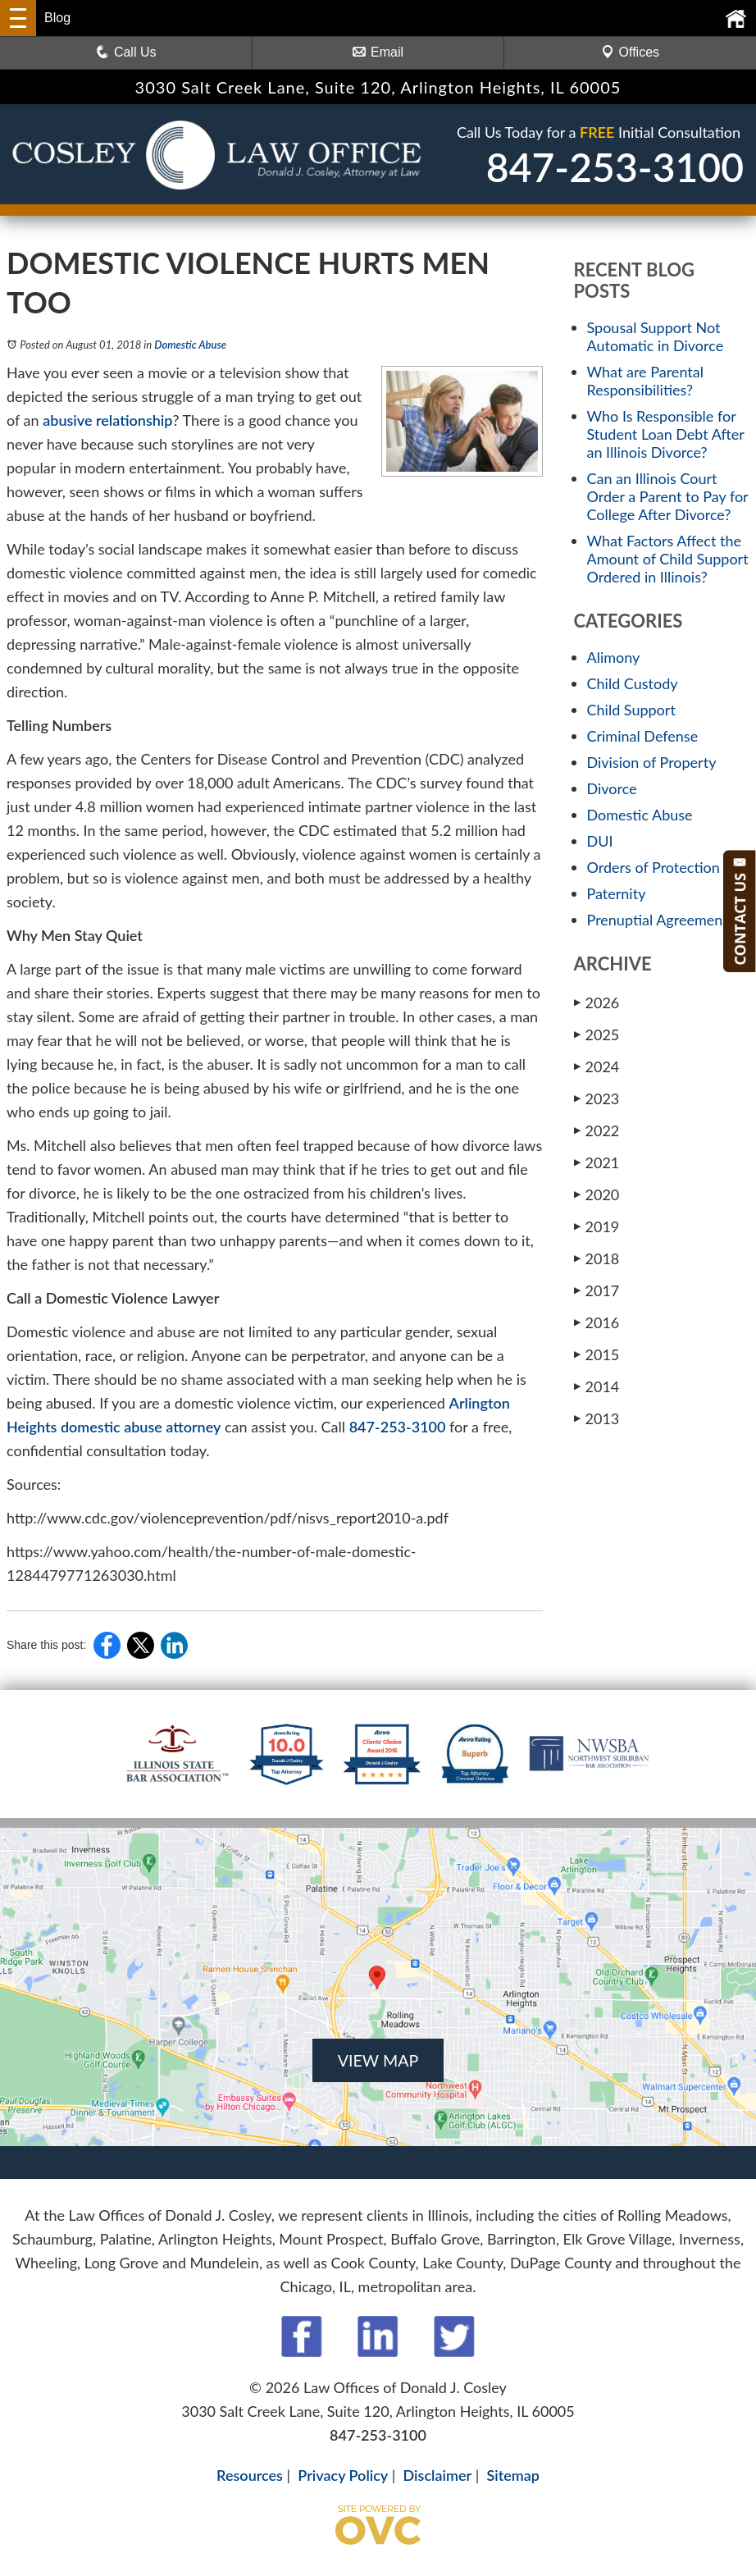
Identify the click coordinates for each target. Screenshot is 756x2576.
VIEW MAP (378, 2060)
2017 (597, 1290)
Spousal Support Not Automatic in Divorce (655, 336)
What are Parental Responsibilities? (645, 381)
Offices (630, 52)
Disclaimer (437, 2475)
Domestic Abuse (190, 344)
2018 (597, 1258)
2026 (597, 1002)
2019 (597, 1226)
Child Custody (632, 683)
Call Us (126, 52)
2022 (597, 1130)
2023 (597, 1098)
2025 (597, 1034)
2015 (597, 1354)
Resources (249, 2475)
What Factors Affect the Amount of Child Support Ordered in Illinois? (668, 559)
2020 (597, 1194)
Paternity (616, 893)
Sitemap (512, 2475)
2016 (597, 1322)
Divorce (612, 788)
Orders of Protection (653, 867)
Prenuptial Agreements (661, 920)
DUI (600, 841)
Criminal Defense (643, 736)
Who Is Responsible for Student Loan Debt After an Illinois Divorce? (666, 434)
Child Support (631, 710)
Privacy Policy (343, 2475)
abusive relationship (107, 420)
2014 (597, 1386)
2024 (597, 1066)
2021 (597, 1162)
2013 (597, 1418)
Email (378, 52)
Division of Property (652, 762)
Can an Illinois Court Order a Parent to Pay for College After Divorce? (668, 496)
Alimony (613, 657)
